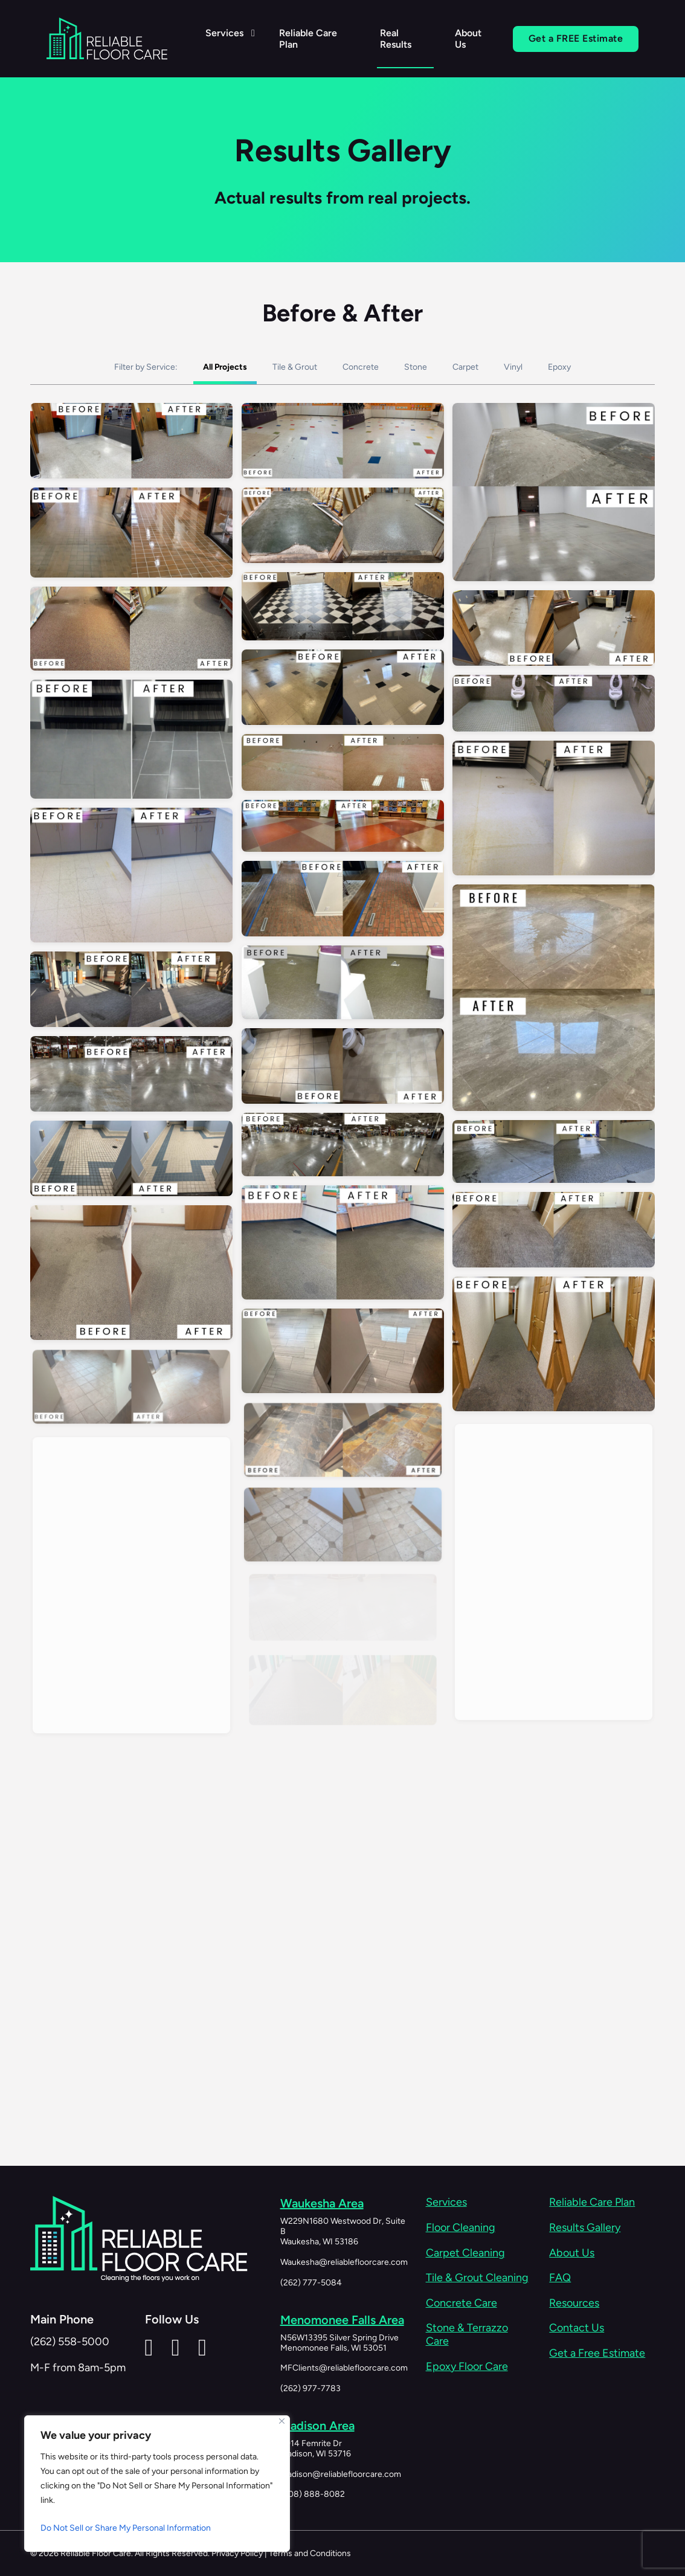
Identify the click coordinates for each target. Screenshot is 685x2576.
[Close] (282, 2421)
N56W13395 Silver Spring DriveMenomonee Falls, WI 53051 (339, 2342)
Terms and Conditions (310, 2553)
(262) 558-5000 (69, 2341)
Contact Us (576, 2328)
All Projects (225, 386)
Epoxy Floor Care (467, 2366)
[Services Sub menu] (252, 32)
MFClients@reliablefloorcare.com (344, 2367)
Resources (574, 2303)
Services (224, 33)
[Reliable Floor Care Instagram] (202, 2347)
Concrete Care (461, 2303)
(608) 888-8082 (312, 2493)
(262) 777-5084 (311, 2282)
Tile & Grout (294, 386)
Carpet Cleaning (465, 2253)
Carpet (465, 386)
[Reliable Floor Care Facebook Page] (176, 2347)
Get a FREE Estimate (575, 38)
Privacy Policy (237, 2553)
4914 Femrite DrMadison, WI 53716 (315, 2448)
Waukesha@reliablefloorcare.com (344, 2262)
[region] (157, 2483)
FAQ (560, 2278)
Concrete (360, 386)
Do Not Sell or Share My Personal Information (125, 2528)
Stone (415, 386)
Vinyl (513, 386)
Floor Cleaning (460, 2227)
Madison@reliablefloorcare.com (340, 2473)
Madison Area (317, 2425)
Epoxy (559, 386)
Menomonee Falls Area (342, 2319)
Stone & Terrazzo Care (467, 2335)
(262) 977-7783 (310, 2388)
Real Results (395, 38)
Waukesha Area (322, 2203)
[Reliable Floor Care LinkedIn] (149, 2347)
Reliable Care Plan (307, 38)
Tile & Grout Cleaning (477, 2278)
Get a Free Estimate (597, 2353)
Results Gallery (584, 2227)
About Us (467, 38)
